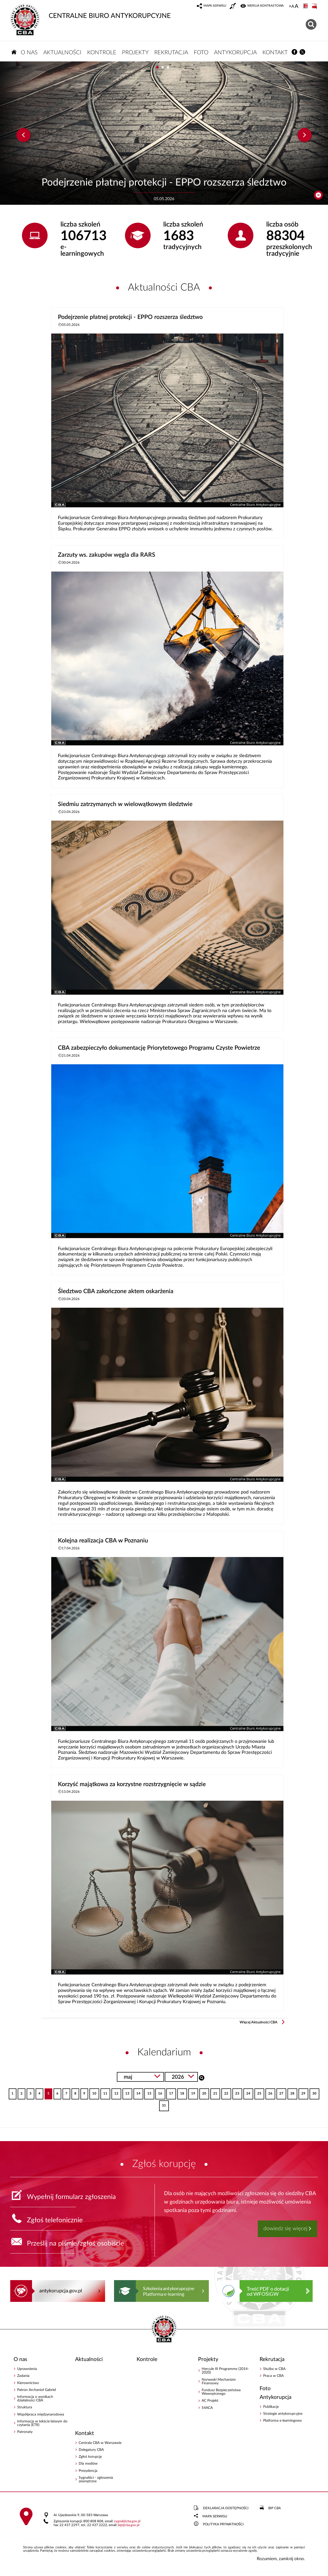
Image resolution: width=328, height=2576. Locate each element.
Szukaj (201, 2077)
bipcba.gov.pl (128, 2525)
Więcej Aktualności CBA (259, 2022)
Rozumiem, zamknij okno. (281, 2559)
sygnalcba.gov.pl (127, 2521)
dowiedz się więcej (285, 2228)
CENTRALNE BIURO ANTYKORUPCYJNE (90, 11)
